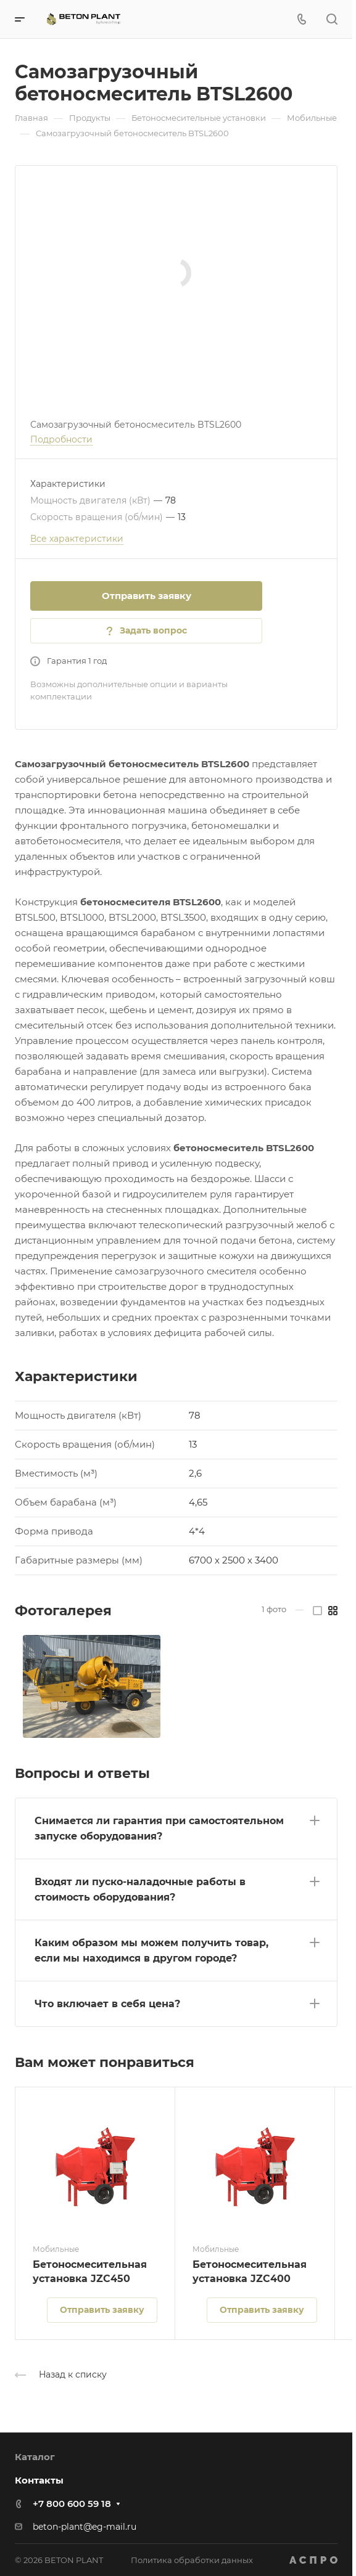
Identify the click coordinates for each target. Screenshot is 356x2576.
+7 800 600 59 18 (72, 2503)
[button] (176, 1826)
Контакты (39, 2480)
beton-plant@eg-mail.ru (84, 2526)
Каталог (35, 2457)
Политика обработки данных (192, 2560)
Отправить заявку (146, 595)
